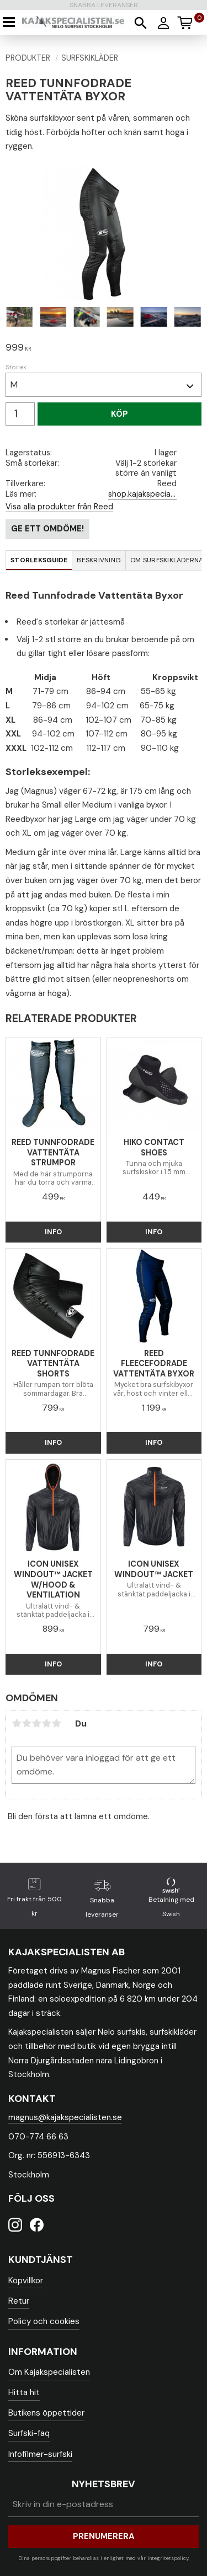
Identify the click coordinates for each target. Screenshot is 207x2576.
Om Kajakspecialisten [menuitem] (49, 2372)
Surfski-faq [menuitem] (29, 2433)
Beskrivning (99, 560)
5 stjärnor (56, 1723)
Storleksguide (38, 560)
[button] (12, 22)
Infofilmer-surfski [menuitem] (40, 2454)
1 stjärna (17, 1723)
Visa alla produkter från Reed (59, 507)
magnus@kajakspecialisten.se (65, 2117)
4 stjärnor (46, 1723)
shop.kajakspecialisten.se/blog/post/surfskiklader (142, 494)
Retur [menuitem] (18, 2300)
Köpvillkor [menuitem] (25, 2280)
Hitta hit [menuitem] (24, 2392)
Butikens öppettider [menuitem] (46, 2412)
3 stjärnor (36, 1723)
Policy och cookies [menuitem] (43, 2321)
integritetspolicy (167, 2558)
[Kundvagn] (189, 21)
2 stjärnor (26, 1723)
